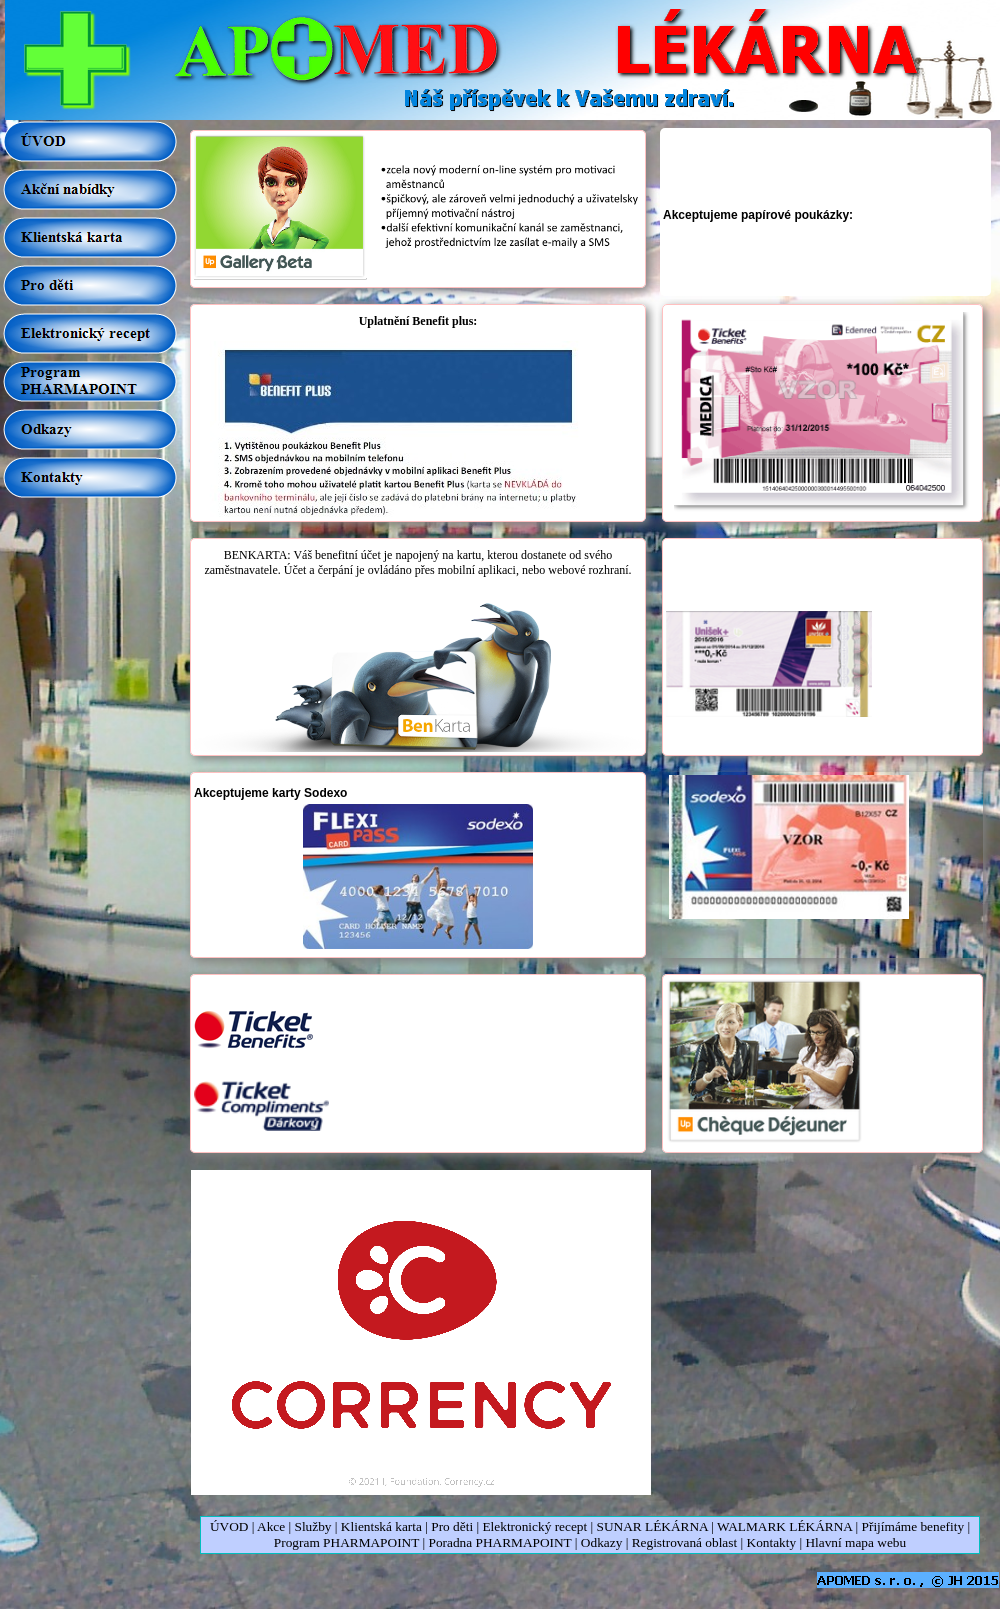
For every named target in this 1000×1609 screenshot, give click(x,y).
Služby (314, 1526)
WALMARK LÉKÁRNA (784, 1526)
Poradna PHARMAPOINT (499, 1542)
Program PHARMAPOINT (346, 1542)
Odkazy (601, 1542)
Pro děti (452, 1526)
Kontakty (772, 1542)
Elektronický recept (534, 1526)
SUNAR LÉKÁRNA (652, 1526)
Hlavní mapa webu (855, 1542)
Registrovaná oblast (685, 1542)
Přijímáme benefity (913, 1526)
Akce (271, 1526)
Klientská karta (381, 1526)
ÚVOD (229, 1526)
